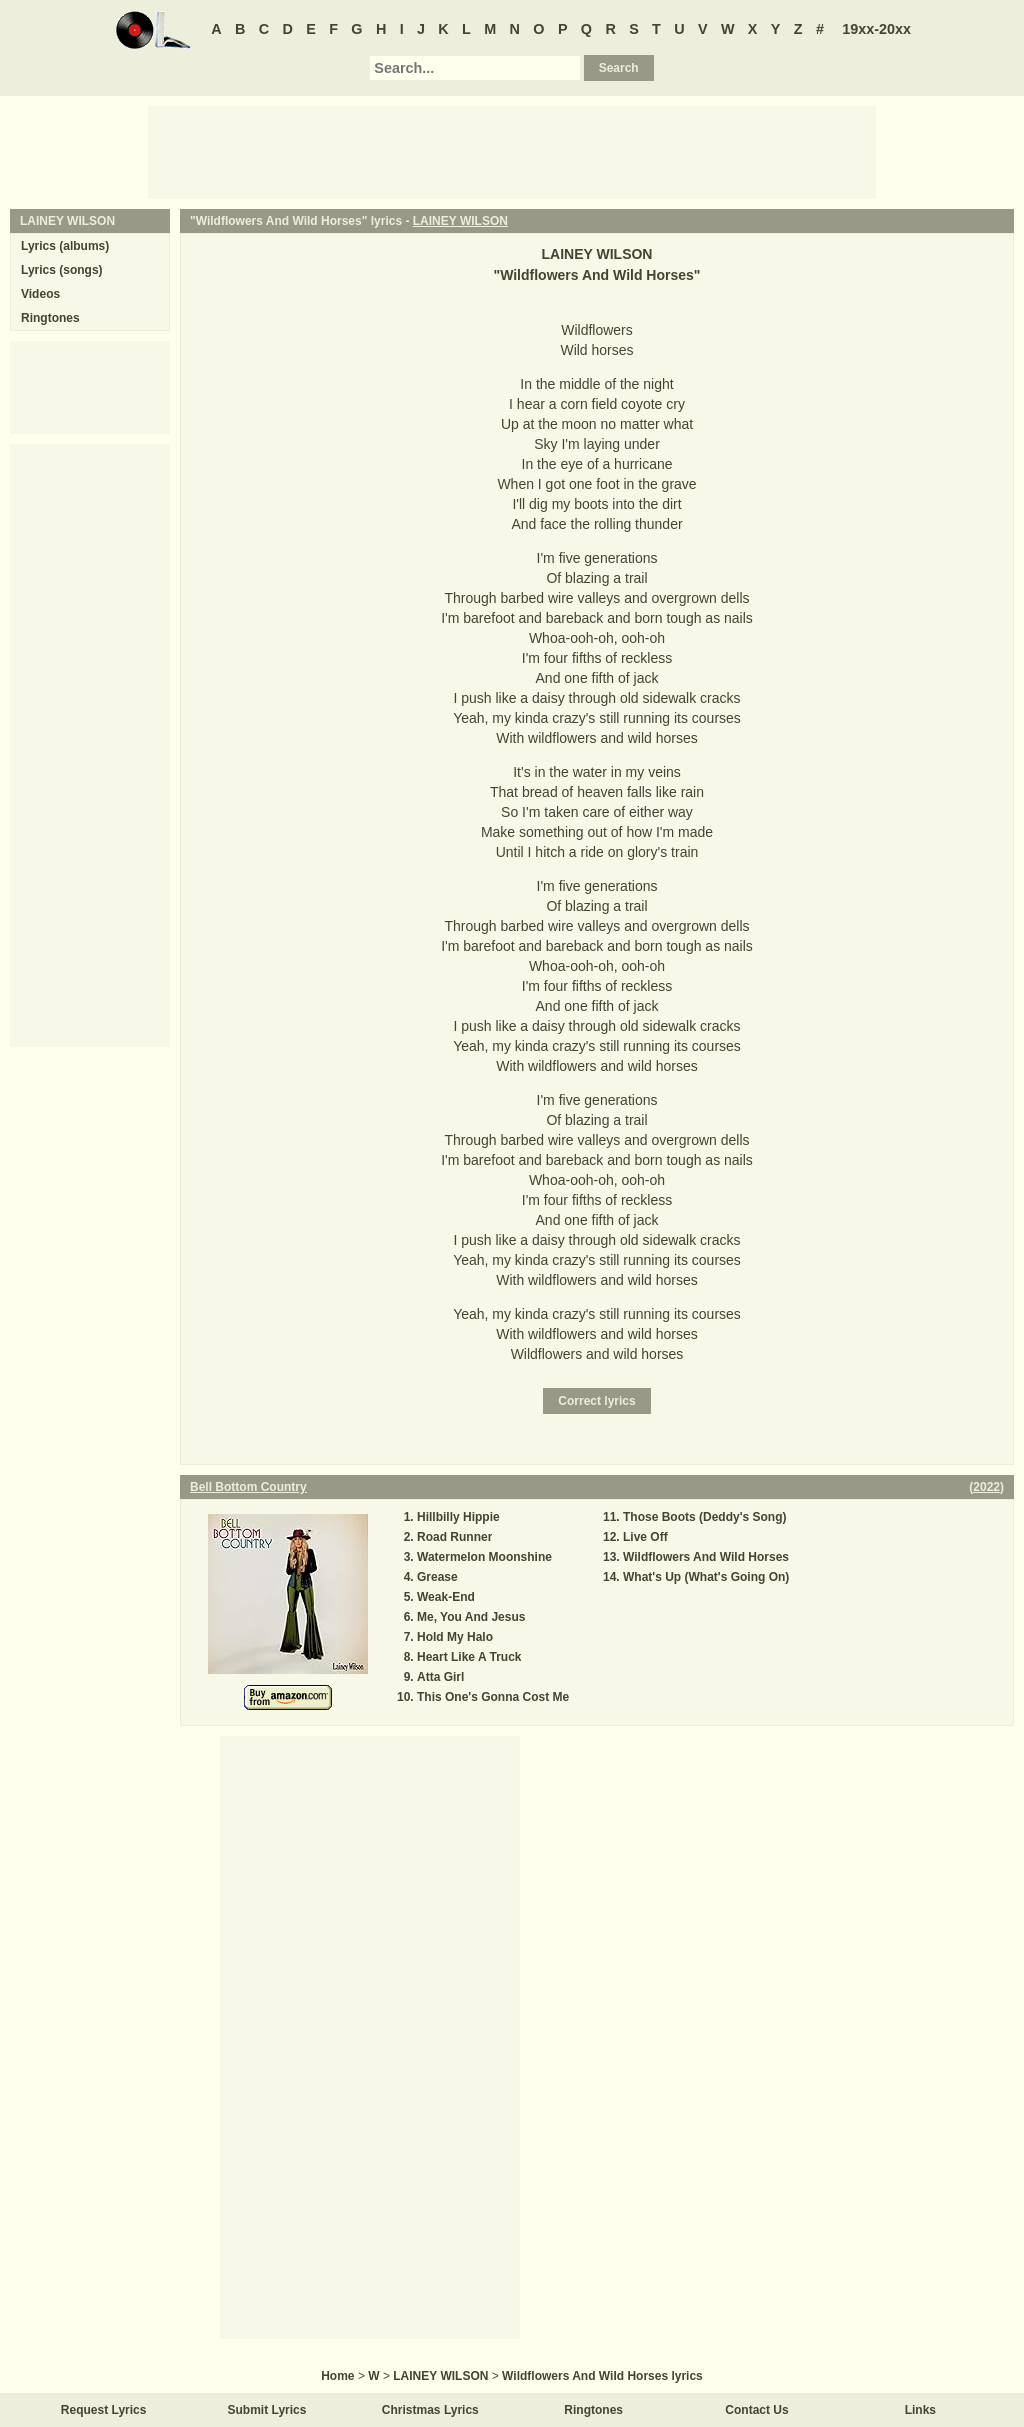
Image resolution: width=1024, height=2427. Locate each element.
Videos (40, 294)
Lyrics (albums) (65, 246)
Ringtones (50, 318)
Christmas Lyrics (430, 2410)
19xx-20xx (876, 29)
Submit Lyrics (267, 2410)
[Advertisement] (512, 151)
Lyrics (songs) (62, 270)
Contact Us (756, 2410)
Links (920, 2410)
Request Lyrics (104, 2410)
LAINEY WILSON (460, 221)
